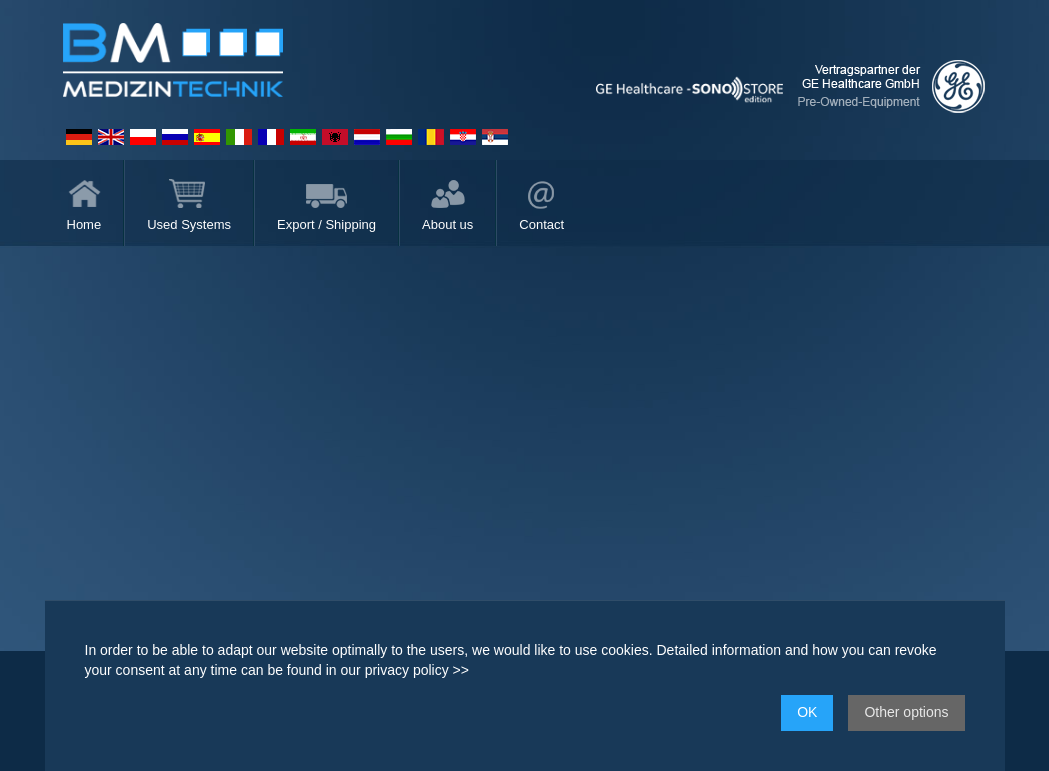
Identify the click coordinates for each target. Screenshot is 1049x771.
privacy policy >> (417, 670)
